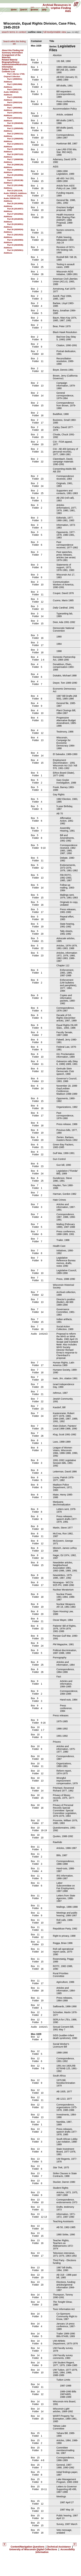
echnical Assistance (59, 2546)
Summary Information (12, 53)
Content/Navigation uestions (28, 2546)
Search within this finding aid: (14, 42)
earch (23, 9)
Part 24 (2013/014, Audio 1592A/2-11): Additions (13, 198)
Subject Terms (9, 69)
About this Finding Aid (12, 50)
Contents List (8, 71)
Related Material (9, 60)
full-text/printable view (54, 32)
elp (44, 9)
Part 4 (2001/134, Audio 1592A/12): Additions (13, 92)
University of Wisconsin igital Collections (33, 2549)
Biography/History (10, 62)
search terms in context (14, 32)
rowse (34, 9)
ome (14, 9)
